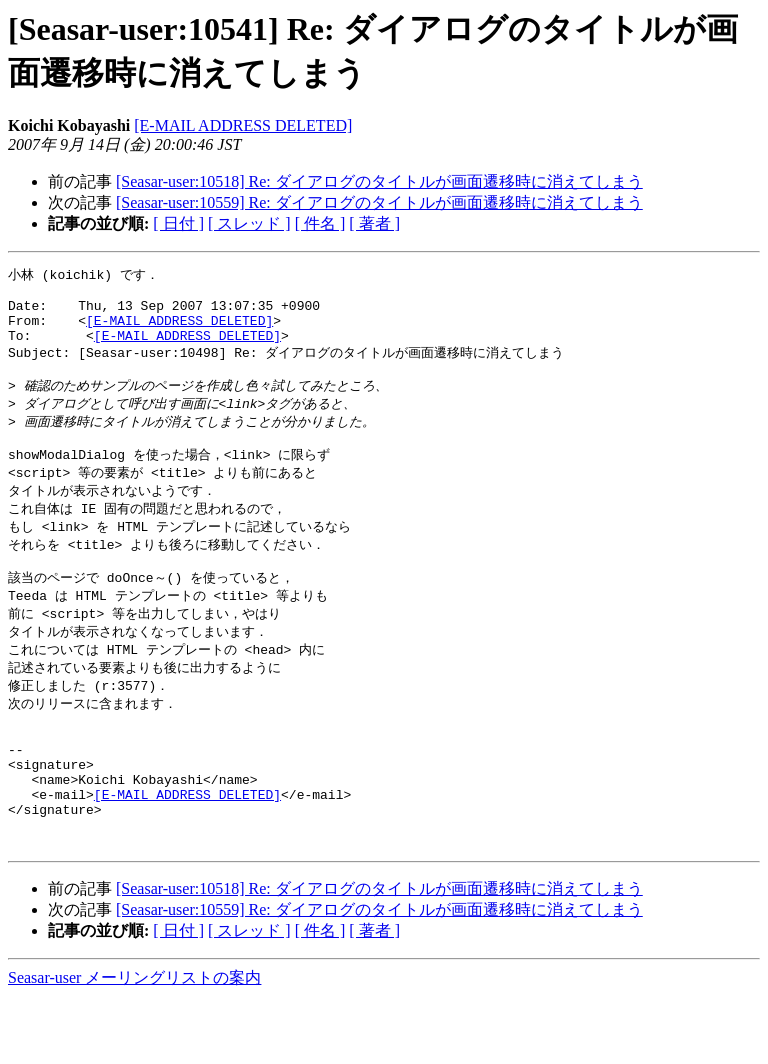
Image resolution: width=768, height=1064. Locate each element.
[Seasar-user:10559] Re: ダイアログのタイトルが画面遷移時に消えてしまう (379, 202)
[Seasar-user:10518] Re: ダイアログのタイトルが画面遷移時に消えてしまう (379, 181)
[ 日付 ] (178, 223)
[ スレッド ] (249, 223)
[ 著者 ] (374, 223)
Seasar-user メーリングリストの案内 (134, 1044)
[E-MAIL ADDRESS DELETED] (243, 125)
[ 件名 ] (320, 223)
